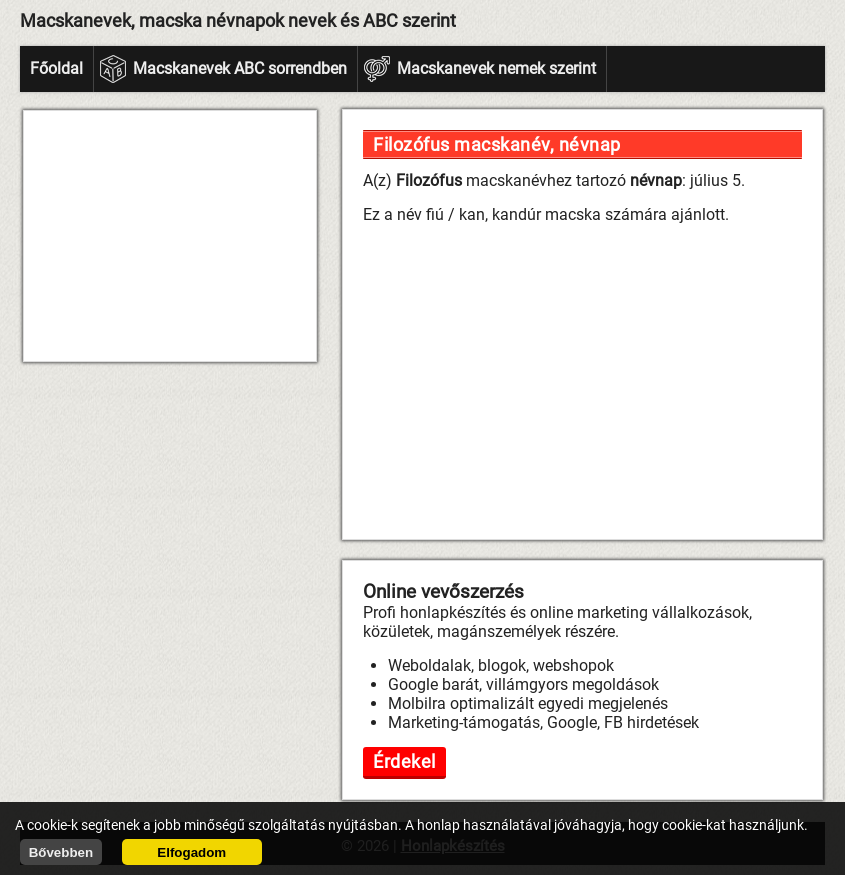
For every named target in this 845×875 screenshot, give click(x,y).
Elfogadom (191, 852)
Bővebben (61, 852)
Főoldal (56, 68)
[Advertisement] (170, 236)
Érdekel (404, 761)
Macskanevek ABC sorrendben (240, 68)
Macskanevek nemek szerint (496, 68)
